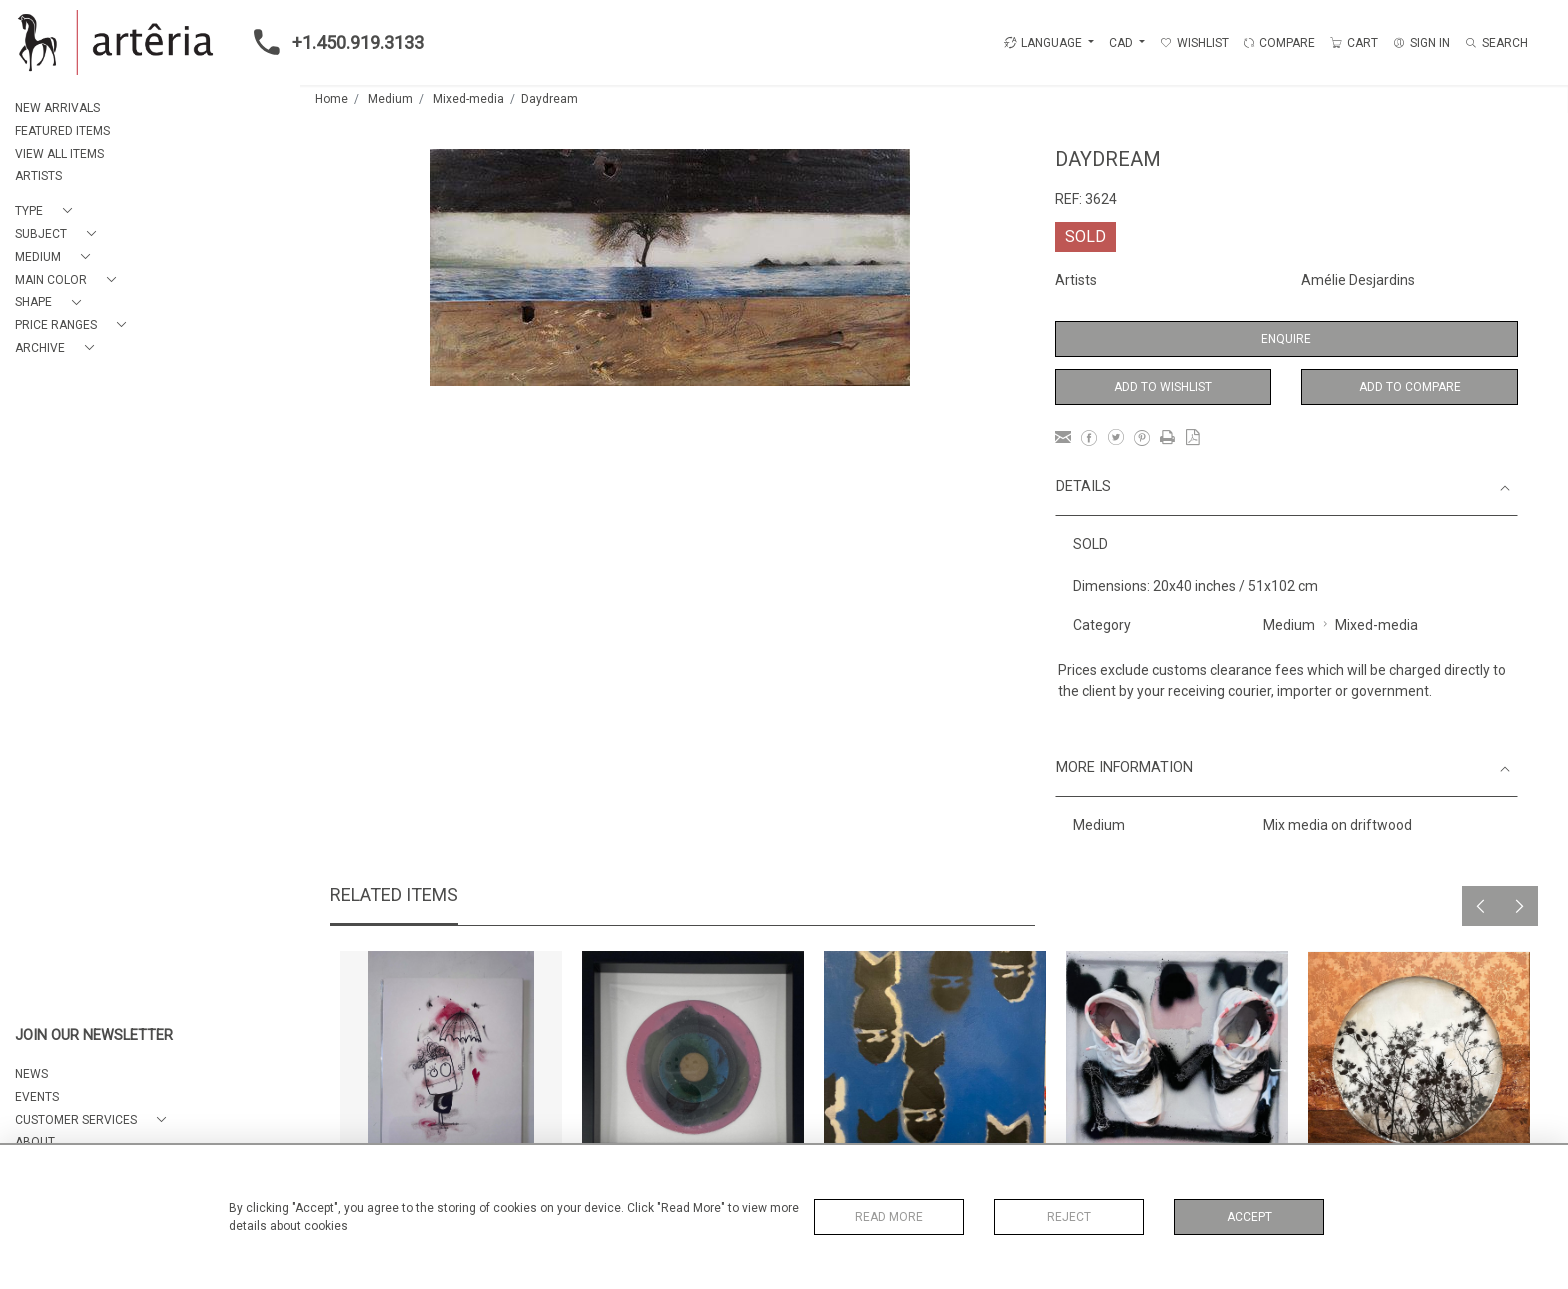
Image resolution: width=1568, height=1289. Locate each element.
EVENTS (37, 1097)
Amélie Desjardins (1358, 280)
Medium (390, 99)
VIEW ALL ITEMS (59, 154)
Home (331, 99)
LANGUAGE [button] (1043, 43)
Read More (889, 1217)
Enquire (1286, 339)
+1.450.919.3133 (333, 42)
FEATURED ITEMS (62, 131)
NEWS (31, 1074)
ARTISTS (38, 176)
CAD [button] (1122, 43)
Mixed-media (468, 99)
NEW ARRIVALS (57, 108)
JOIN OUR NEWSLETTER (94, 1035)
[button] (47, 211)
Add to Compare (1410, 387)
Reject (1069, 1217)
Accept (1249, 1217)
